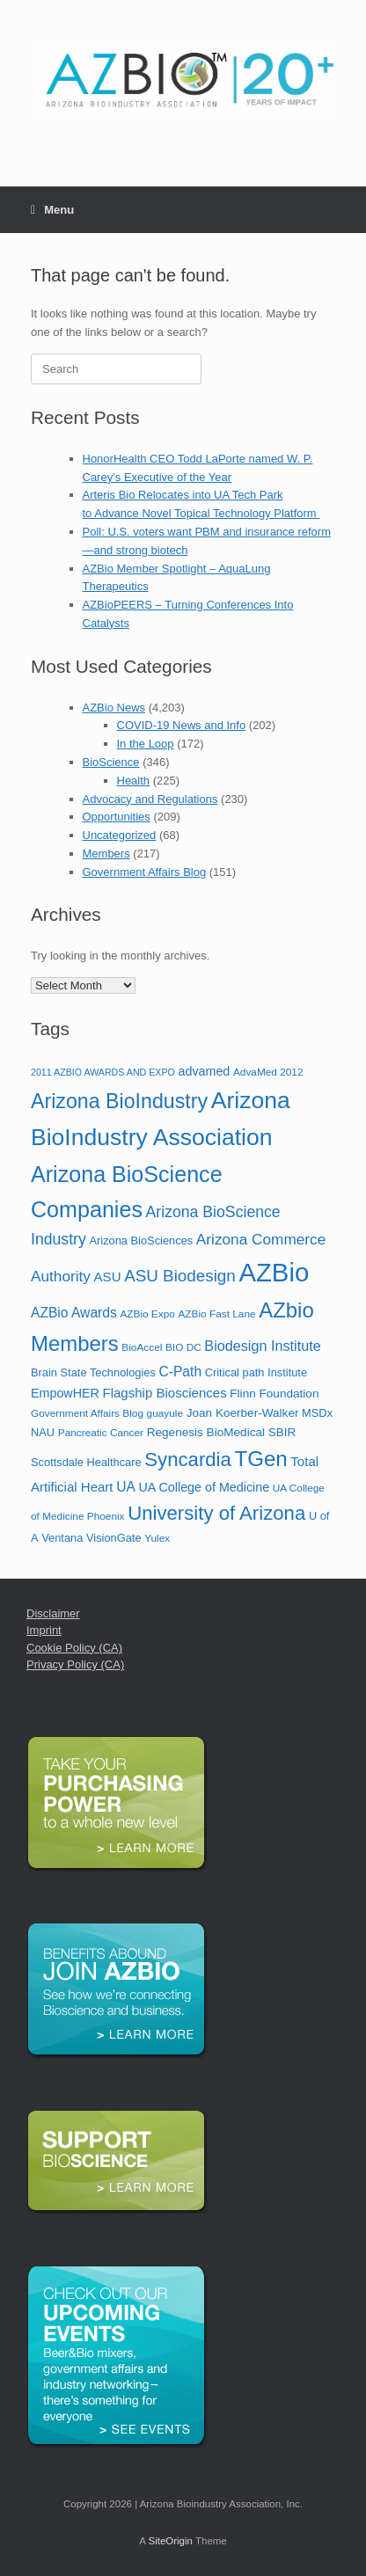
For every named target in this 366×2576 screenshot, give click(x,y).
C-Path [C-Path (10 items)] (179, 1371)
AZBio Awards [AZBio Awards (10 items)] (74, 1312)
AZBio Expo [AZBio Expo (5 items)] (147, 1314)
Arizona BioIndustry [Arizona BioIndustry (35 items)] (119, 1101)
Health (133, 780)
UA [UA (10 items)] (125, 1486)
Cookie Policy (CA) (74, 1647)
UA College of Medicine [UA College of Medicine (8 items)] (204, 1487)
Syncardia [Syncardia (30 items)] (187, 1459)
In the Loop (145, 743)
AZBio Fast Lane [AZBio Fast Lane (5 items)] (216, 1314)
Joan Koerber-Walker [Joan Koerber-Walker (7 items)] (243, 1412)
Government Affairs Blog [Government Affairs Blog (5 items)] (87, 1413)
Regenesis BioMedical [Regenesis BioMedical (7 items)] (206, 1432)
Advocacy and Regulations (150, 799)
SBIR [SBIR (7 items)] (282, 1432)
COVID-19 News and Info (181, 725)
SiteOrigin (170, 2541)
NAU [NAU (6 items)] (43, 1432)
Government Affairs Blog (145, 872)
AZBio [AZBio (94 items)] (273, 1272)
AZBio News (114, 707)
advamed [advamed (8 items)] (204, 1071)
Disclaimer (53, 1613)
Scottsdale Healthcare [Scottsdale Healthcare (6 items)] (86, 1462)
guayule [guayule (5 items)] (165, 1413)
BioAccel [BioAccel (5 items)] (141, 1347)
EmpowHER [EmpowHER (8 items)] (65, 1393)
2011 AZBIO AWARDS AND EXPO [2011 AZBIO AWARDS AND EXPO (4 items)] (103, 1072)
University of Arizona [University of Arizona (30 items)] (216, 1513)
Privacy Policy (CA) (75, 1664)
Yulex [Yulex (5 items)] (157, 1538)
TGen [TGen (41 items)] (261, 1458)
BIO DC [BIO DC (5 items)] (183, 1347)
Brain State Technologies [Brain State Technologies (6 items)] (93, 1372)
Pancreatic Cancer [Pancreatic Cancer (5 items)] (100, 1433)
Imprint (44, 1630)
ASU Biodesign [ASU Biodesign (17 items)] (180, 1275)
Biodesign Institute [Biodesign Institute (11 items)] (262, 1346)
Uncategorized (120, 835)
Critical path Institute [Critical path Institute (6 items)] (256, 1372)
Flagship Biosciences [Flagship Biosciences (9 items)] (164, 1392)
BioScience (111, 762)
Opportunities (116, 816)
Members (106, 853)
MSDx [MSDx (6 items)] (317, 1412)
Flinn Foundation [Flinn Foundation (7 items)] (274, 1393)
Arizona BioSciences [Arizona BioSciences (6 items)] (141, 1240)
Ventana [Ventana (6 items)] (62, 1537)
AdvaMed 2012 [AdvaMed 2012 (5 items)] (268, 1072)
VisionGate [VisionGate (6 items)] (114, 1537)
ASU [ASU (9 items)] (107, 1276)
